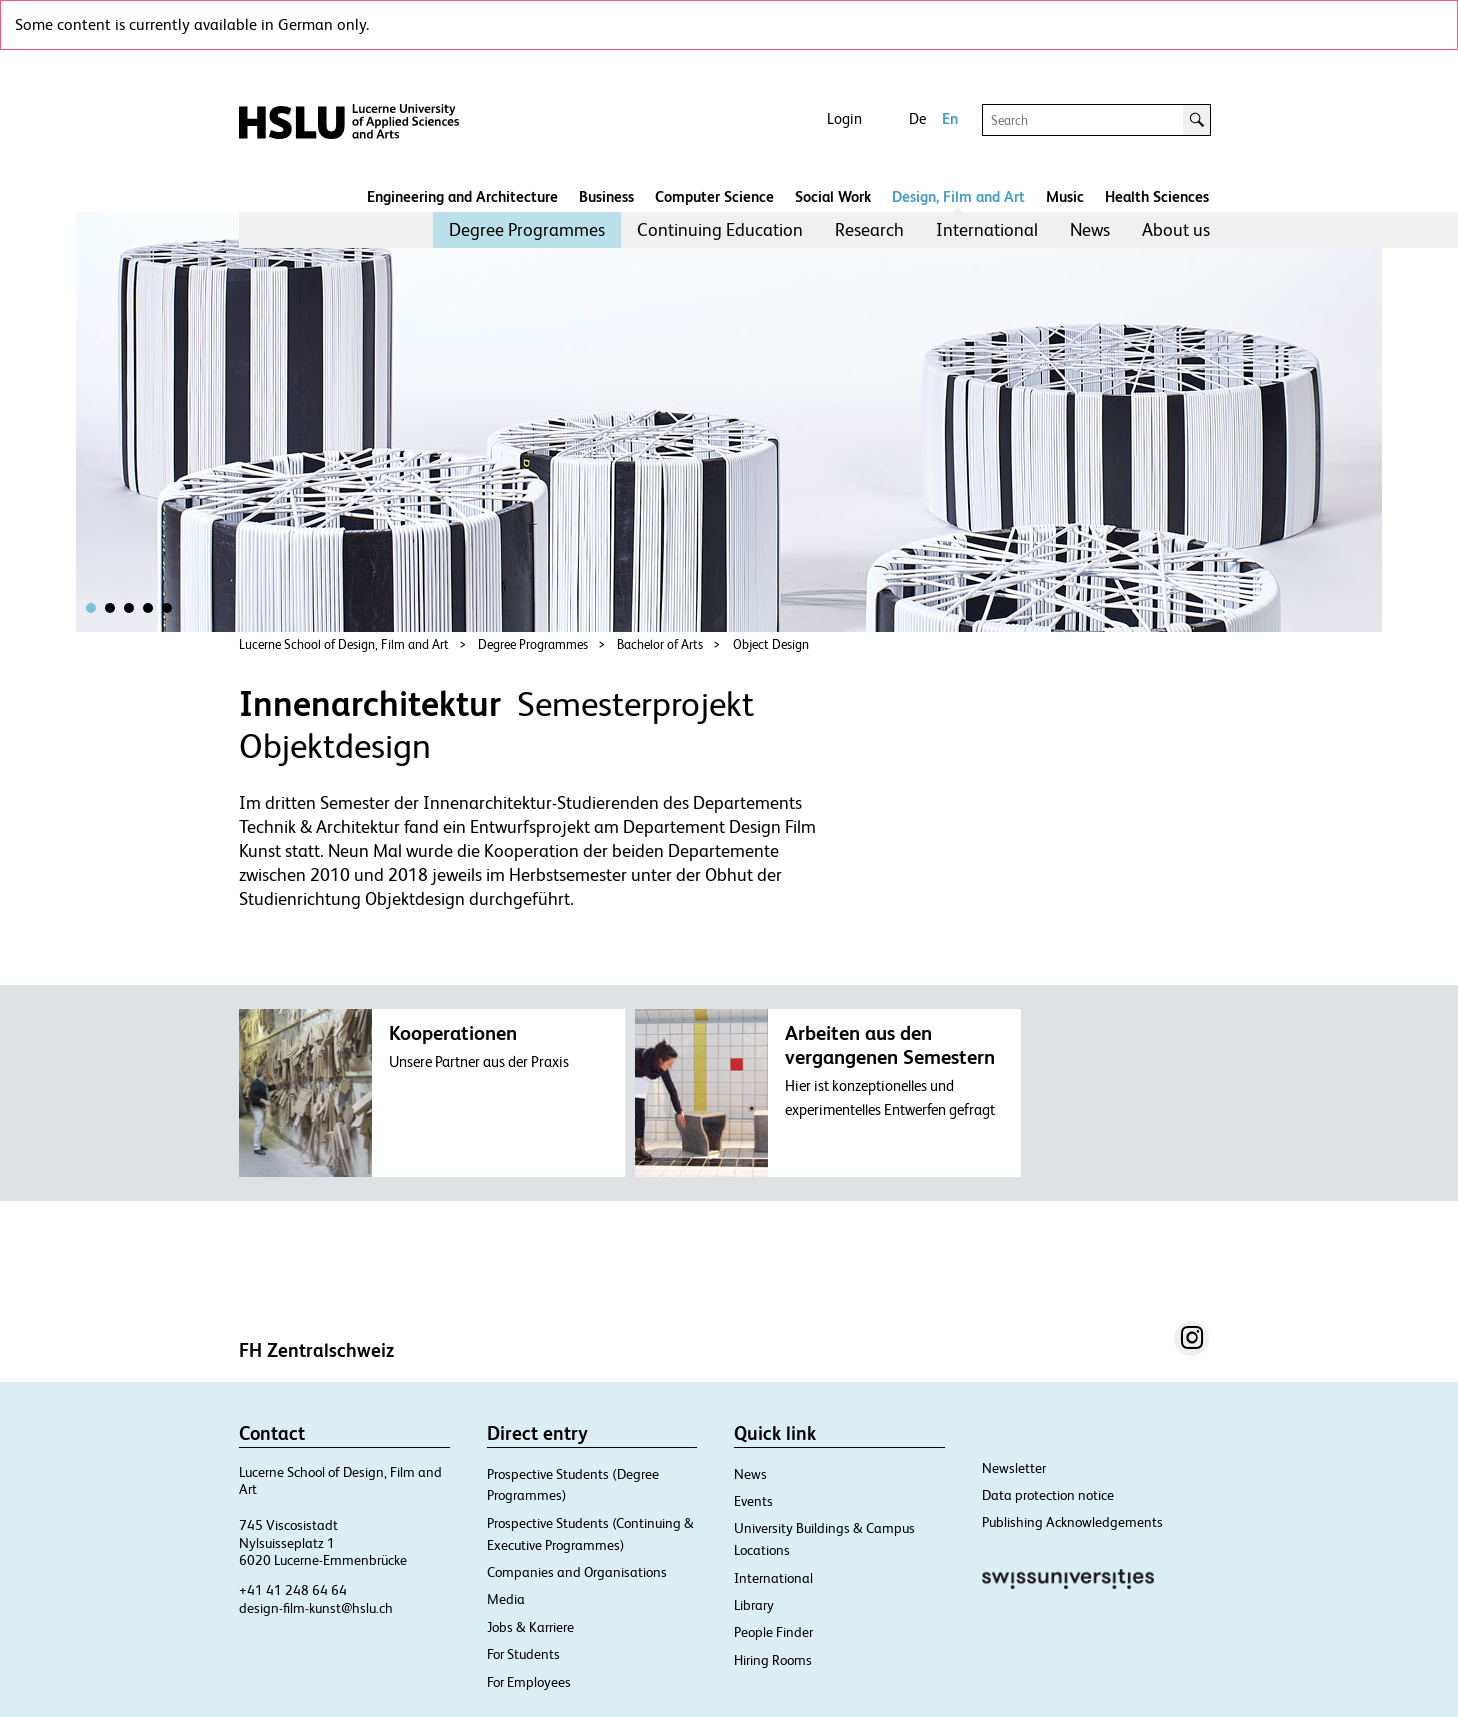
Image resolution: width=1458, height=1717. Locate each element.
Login (844, 118)
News (1090, 229)
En (950, 118)
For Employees (529, 1682)
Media (506, 1599)
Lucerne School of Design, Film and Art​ (344, 644)
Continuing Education (720, 229)
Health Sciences (1157, 196)
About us (1176, 229)
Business (606, 196)
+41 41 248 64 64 (293, 1590)
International (987, 229)
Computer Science (714, 196)
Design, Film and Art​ (958, 196)
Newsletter (1014, 1468)
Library (754, 1605)
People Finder (773, 1632)
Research (869, 229)
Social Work (833, 196)
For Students (523, 1654)
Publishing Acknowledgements (1072, 1522)
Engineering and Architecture (462, 196)
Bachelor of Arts (660, 644)
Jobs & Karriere (530, 1627)
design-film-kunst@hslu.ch (316, 1608)
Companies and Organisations (577, 1572)
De (917, 118)
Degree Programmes (527, 229)
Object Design (771, 644)
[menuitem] (527, 230)
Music (1065, 196)
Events (753, 1501)
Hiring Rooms (773, 1660)
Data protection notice (1048, 1495)
